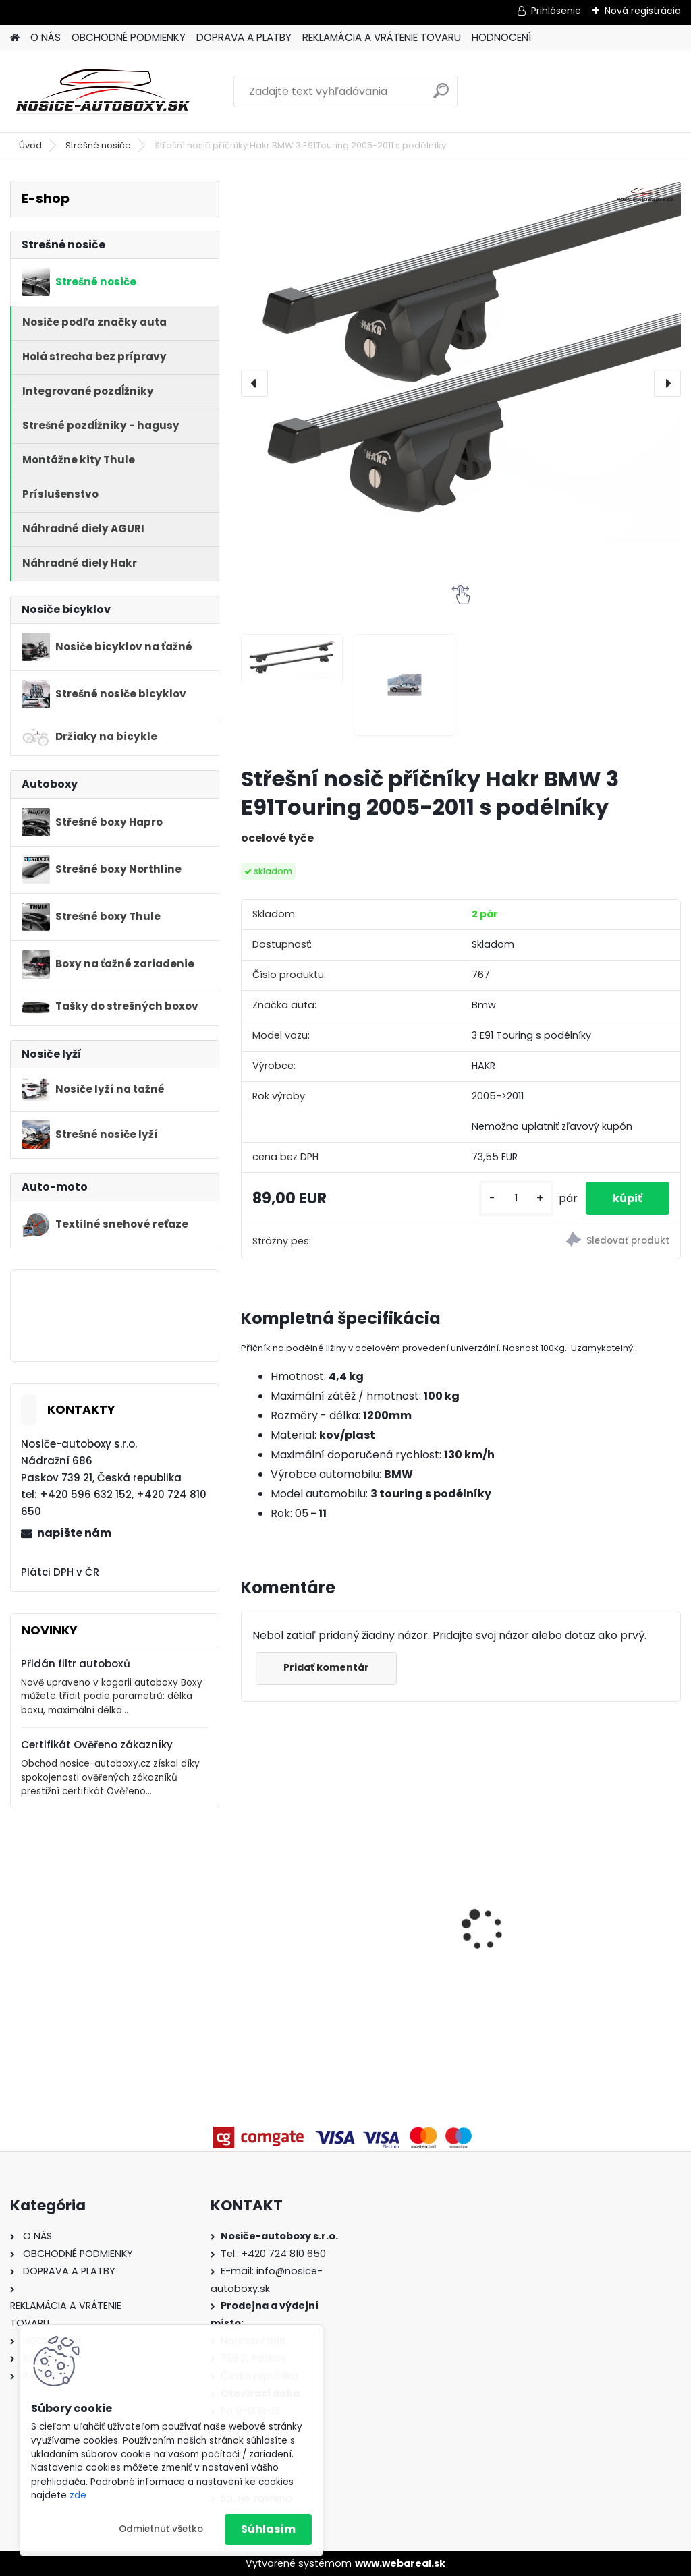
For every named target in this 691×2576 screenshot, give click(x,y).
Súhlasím (268, 2529)
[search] (441, 96)
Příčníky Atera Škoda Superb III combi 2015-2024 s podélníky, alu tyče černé (607, 1907)
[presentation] (254, 383)
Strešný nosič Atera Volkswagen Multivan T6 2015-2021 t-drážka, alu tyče (309, 1912)
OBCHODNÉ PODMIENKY (129, 37)
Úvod (30, 145)
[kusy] (516, 1198)
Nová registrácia (643, 11)
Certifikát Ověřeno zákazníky (97, 1745)
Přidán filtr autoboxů (75, 1664)
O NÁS (45, 37)
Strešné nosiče (98, 145)
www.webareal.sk (400, 2563)
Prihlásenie (556, 11)
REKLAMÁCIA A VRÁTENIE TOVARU (381, 37)
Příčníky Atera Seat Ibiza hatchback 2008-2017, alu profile (460, 1891)
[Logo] (103, 91)
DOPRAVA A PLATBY (244, 37)
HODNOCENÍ (501, 37)
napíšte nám (74, 1533)
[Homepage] (15, 38)
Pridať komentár (326, 1667)
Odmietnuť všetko (161, 2529)
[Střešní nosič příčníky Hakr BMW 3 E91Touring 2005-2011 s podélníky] (461, 361)
